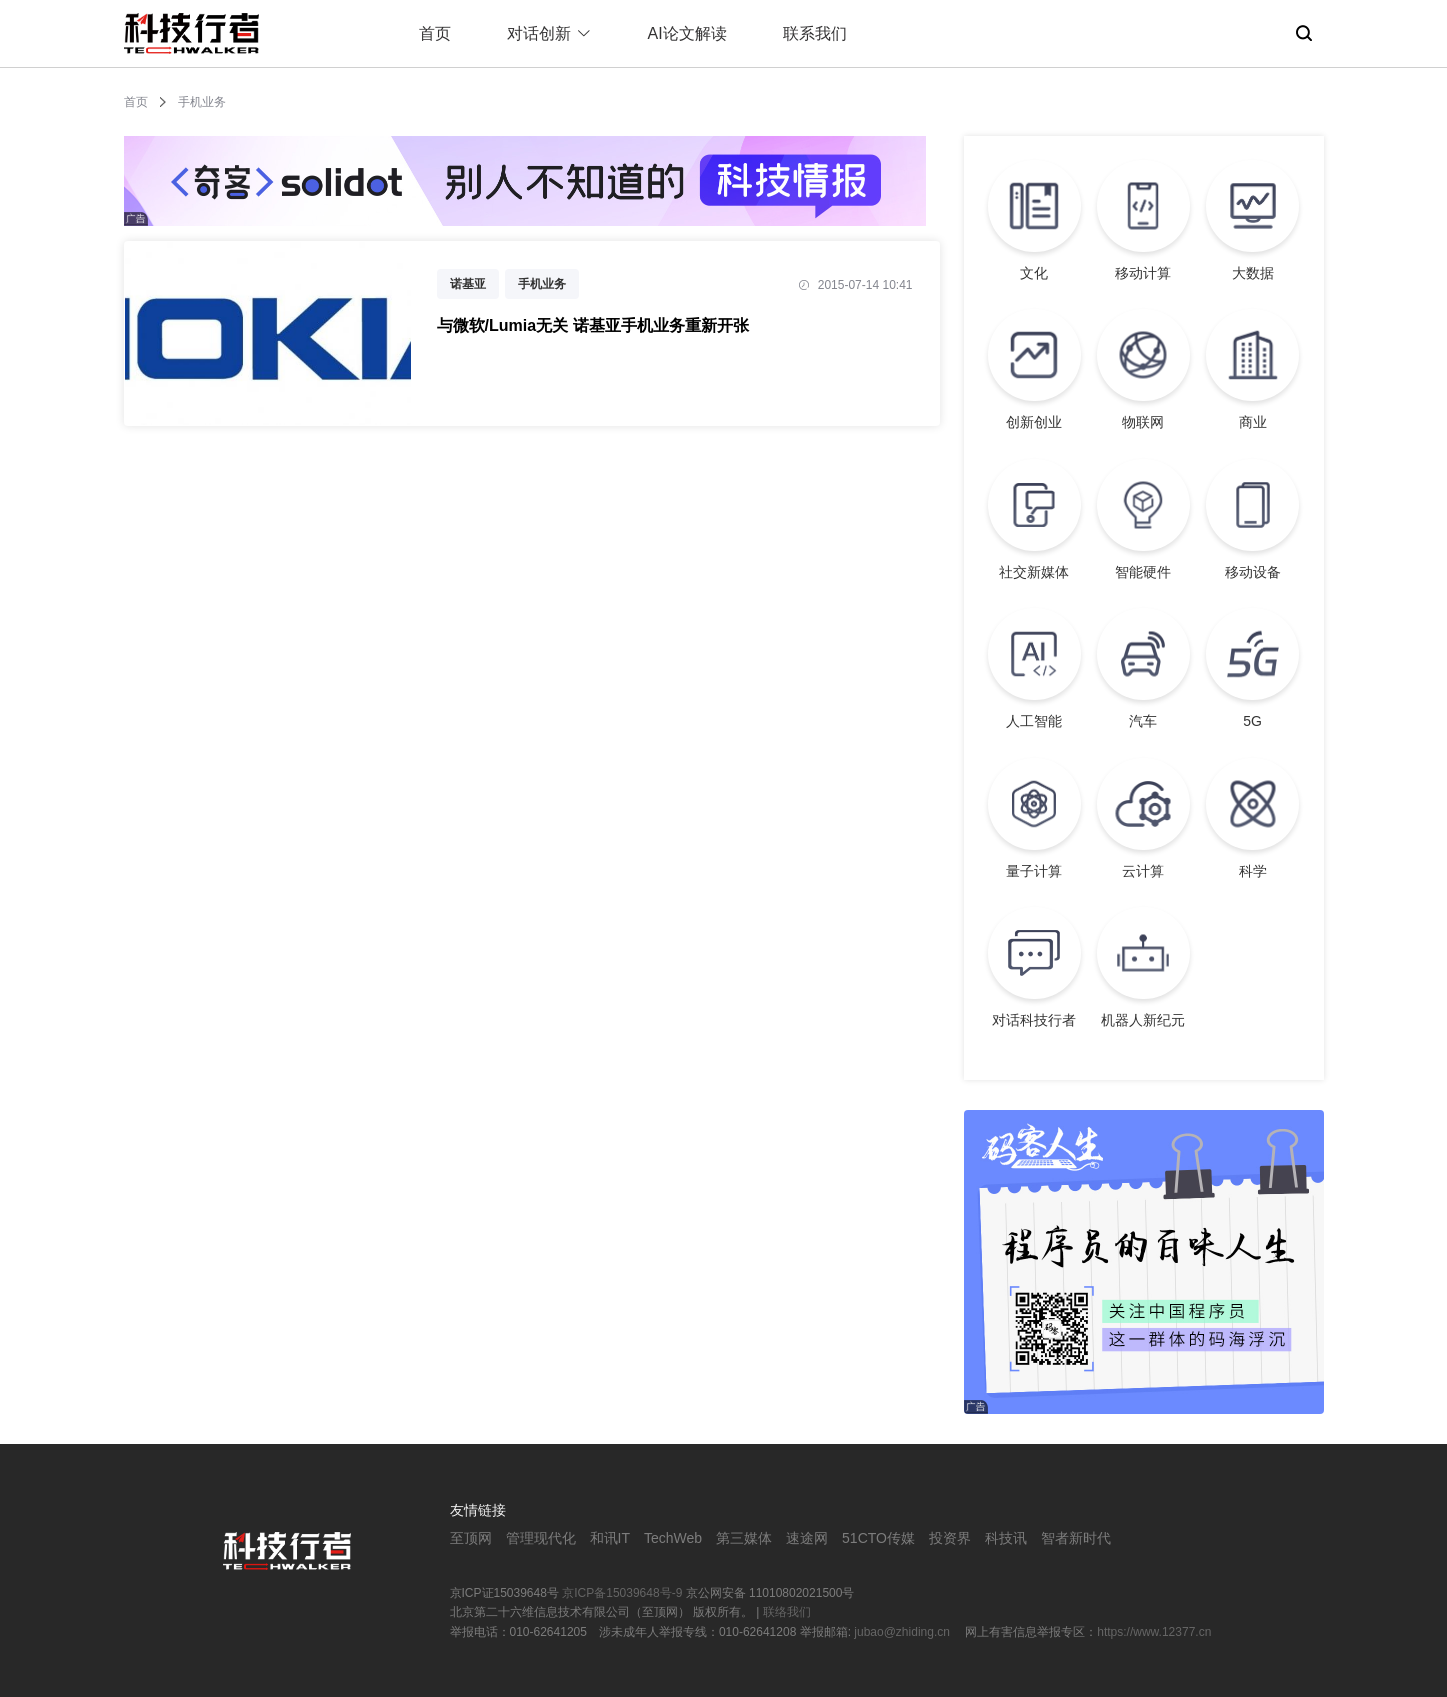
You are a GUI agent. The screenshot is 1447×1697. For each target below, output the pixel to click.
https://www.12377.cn (1154, 1632)
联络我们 (787, 1612)
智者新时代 (1076, 1538)
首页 (435, 33)
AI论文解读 (687, 33)
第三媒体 (744, 1538)
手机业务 (542, 284)
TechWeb (673, 1538)
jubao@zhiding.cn (903, 1632)
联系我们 (815, 33)
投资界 (950, 1538)
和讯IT (610, 1538)
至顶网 (471, 1538)
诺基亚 (468, 284)
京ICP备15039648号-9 (622, 1593)
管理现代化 (541, 1538)
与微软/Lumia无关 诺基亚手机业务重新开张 (593, 325)
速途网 (807, 1538)
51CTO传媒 (878, 1538)
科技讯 (1006, 1538)
